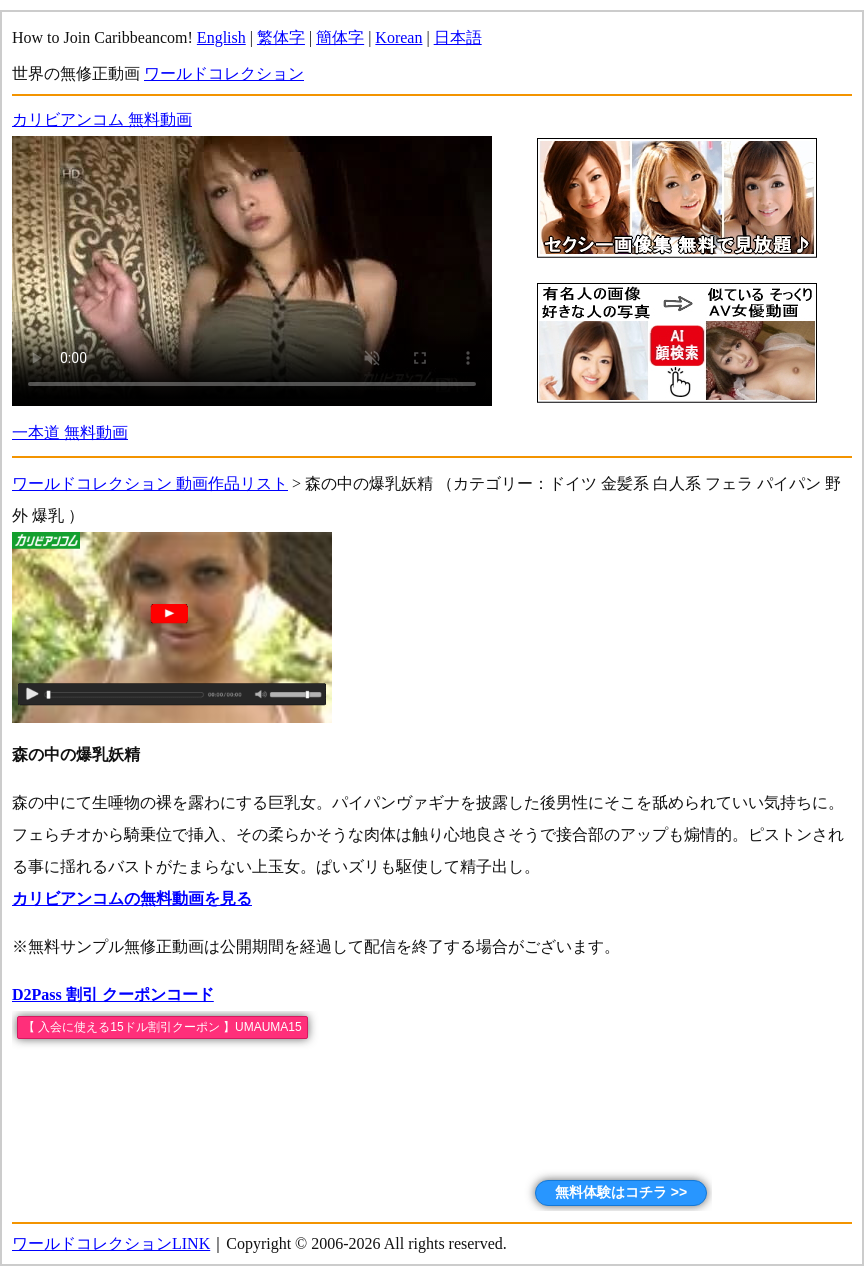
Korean (398, 37)
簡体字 (340, 37)
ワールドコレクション (224, 73)
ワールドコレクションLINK (111, 1243)
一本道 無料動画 (70, 432)
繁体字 (281, 37)
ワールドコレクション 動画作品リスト (150, 483)
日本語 (458, 37)
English (221, 37)
